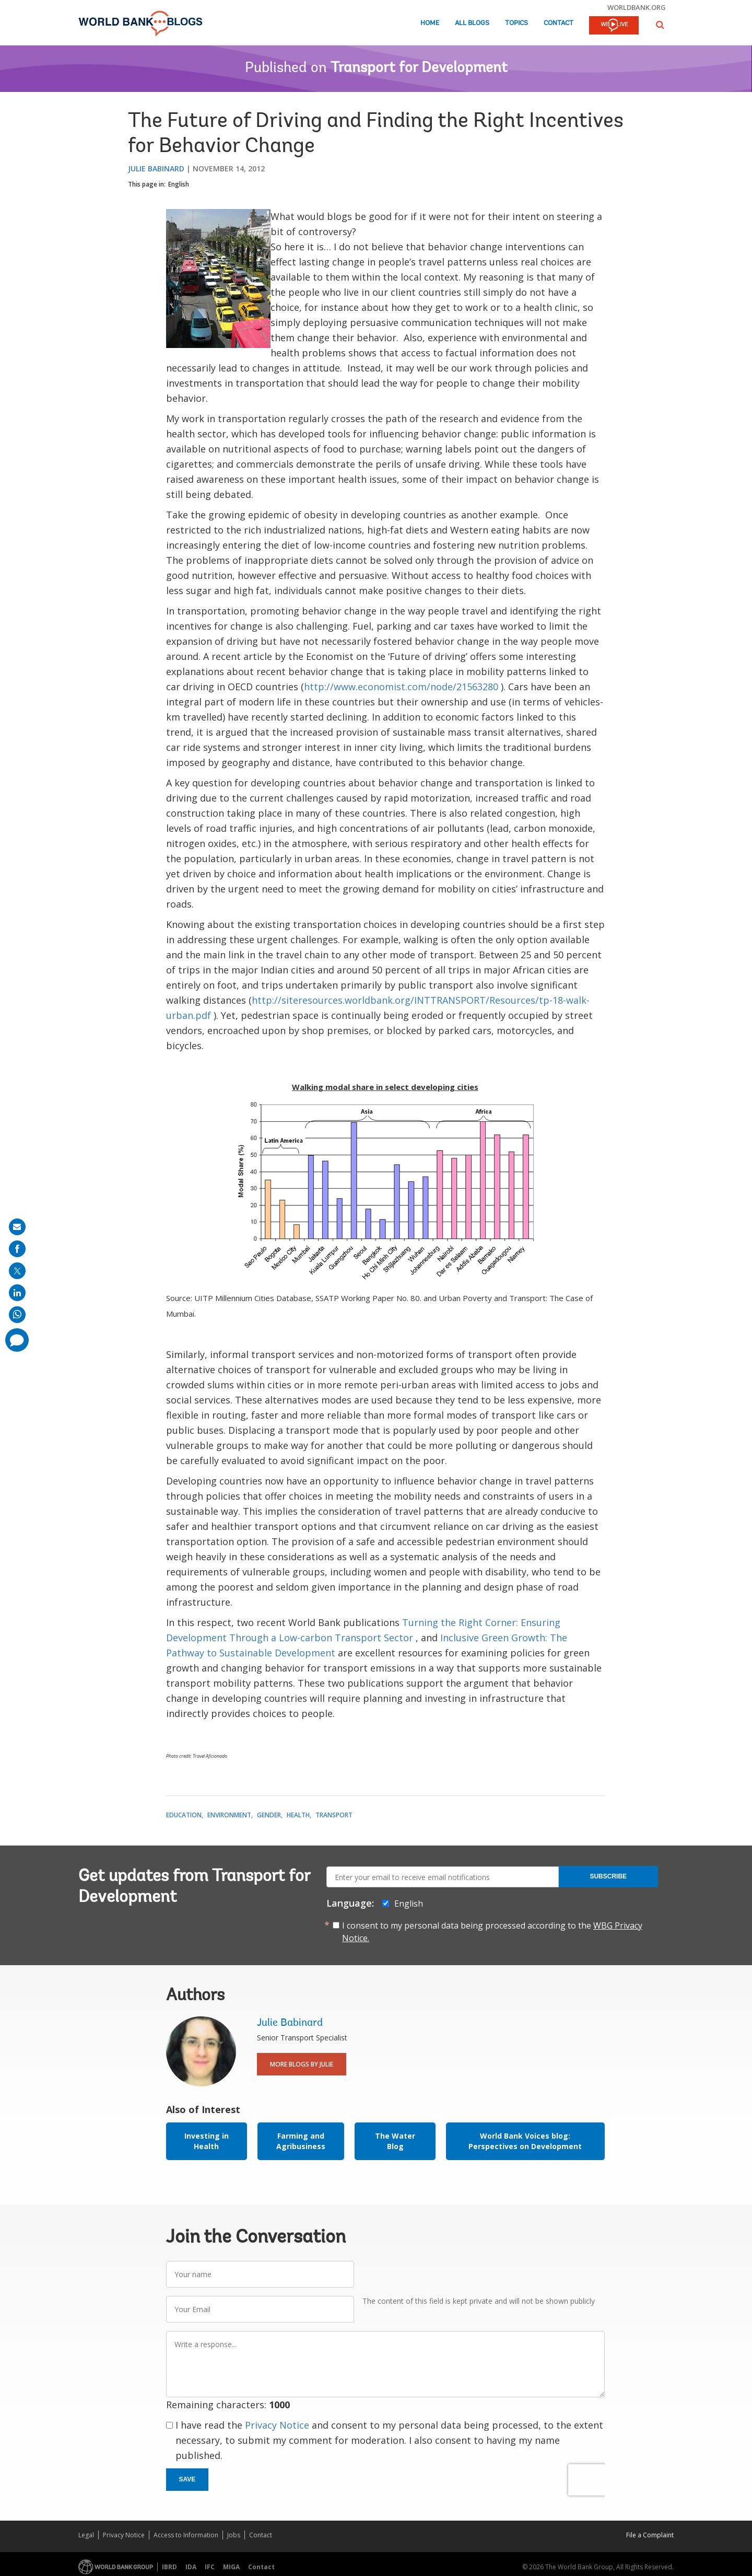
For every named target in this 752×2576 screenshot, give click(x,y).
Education (184, 1815)
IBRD (169, 2566)
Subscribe (608, 1876)
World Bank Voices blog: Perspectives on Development (525, 2141)
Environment (229, 1815)
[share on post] (17, 1270)
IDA (190, 2566)
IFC (210, 2566)
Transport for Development (419, 68)
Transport (333, 1815)
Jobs (233, 2535)
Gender (269, 1815)
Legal (86, 2535)
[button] (660, 24)
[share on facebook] (17, 1248)
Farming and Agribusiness (300, 2141)
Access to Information (186, 2535)
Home (429, 23)
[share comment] (17, 1340)
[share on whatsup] (17, 1314)
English (178, 184)
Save (187, 2479)
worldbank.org (636, 7)
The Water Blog (395, 2141)
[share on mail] (17, 1227)
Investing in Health (206, 2141)
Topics (516, 23)
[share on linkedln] (17, 1292)
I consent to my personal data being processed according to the (492, 1932)
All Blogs (472, 23)
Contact (558, 23)
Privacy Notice (277, 2425)
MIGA (231, 2566)
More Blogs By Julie (301, 2064)
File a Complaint (650, 2535)
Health (298, 1815)
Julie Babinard (156, 168)
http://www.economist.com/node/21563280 (401, 686)
